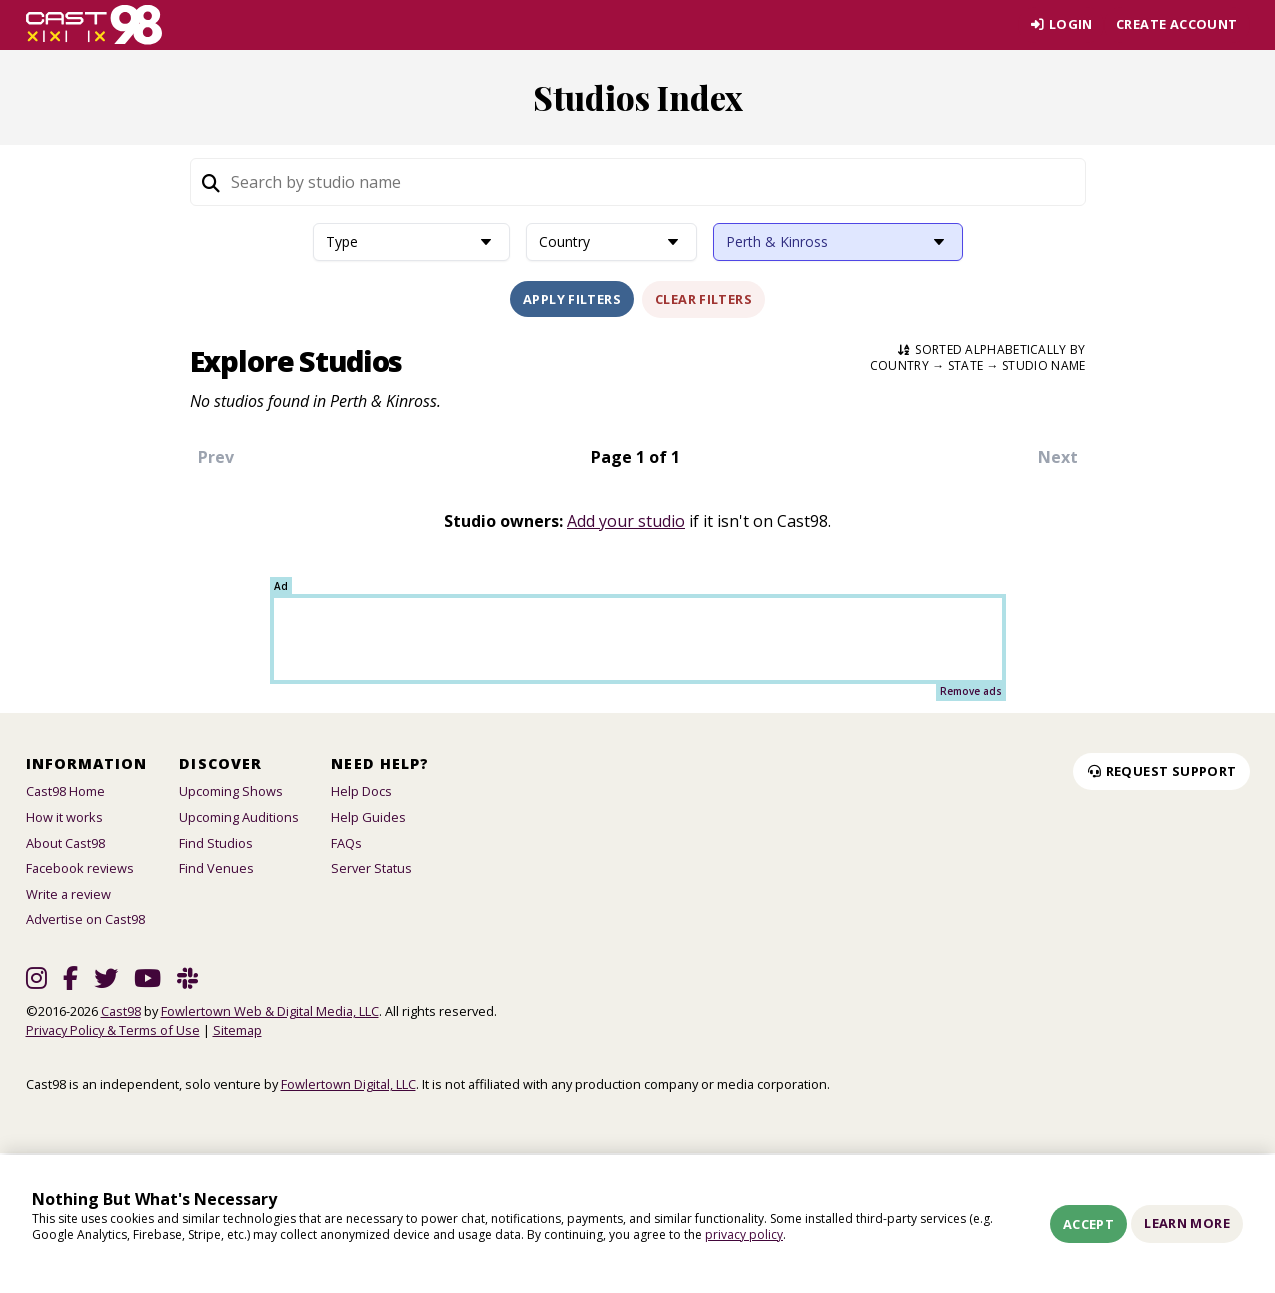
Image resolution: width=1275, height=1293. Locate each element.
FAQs (346, 843)
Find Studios (216, 843)
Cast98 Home (65, 791)
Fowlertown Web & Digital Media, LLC (270, 1011)
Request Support (1161, 771)
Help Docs (361, 791)
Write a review (68, 894)
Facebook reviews (80, 868)
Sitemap (237, 1030)
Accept (1088, 1224)
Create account (1176, 24)
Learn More (1187, 1223)
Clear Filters (703, 299)
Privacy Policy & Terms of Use (113, 1030)
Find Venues (216, 868)
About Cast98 (65, 843)
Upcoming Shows (231, 791)
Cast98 (121, 1011)
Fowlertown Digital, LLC (348, 1084)
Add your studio (626, 521)
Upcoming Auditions (239, 817)
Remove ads (971, 691)
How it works (64, 817)
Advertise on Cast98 (85, 919)
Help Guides (368, 817)
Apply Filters (572, 299)
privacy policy (744, 1234)
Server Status (371, 868)
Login (1060, 24)
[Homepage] (94, 25)
